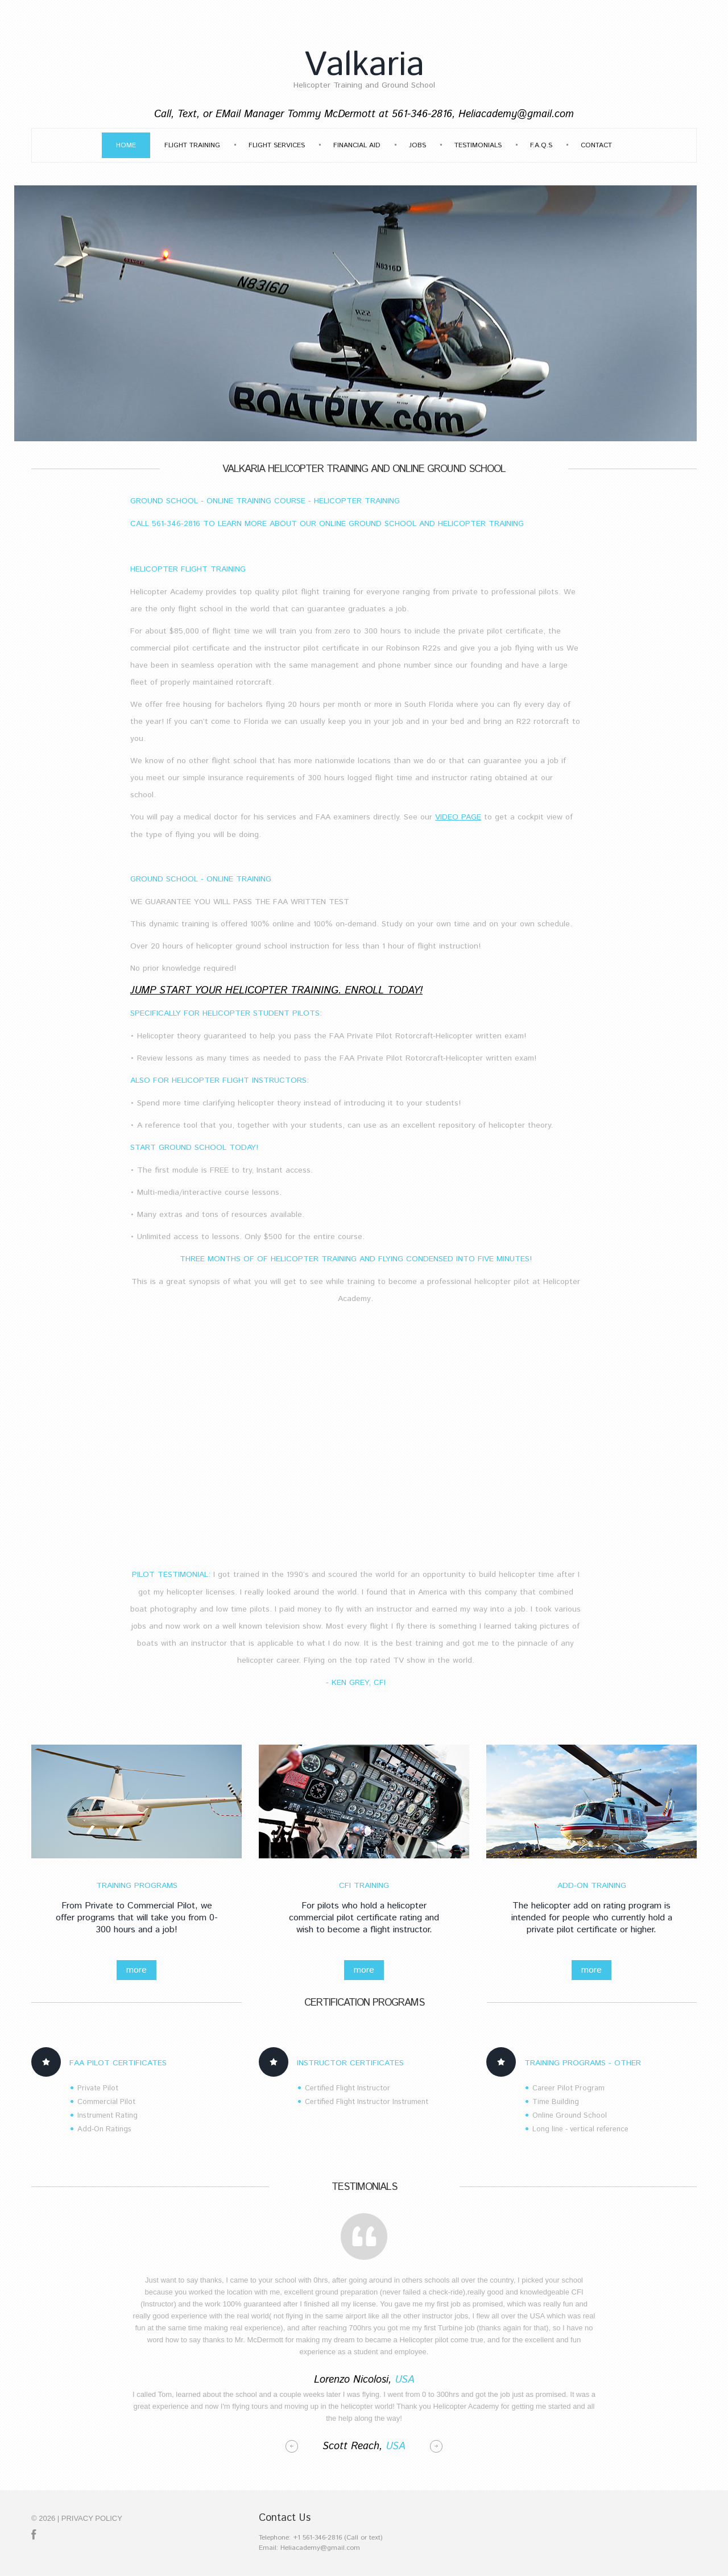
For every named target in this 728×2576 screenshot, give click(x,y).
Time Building (555, 2102)
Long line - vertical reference (580, 2129)
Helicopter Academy (166, 592)
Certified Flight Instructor (347, 2088)
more (136, 1970)
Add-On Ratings (104, 2129)
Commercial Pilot (106, 2102)
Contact (596, 145)
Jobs (417, 145)
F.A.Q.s (541, 145)
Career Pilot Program (568, 2088)
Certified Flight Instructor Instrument (366, 2102)
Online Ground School (569, 2115)
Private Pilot (97, 2088)
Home (126, 145)
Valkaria (364, 65)
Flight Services (277, 145)
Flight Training (192, 145)
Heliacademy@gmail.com (516, 114)
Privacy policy (91, 2518)
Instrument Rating (107, 2115)
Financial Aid (356, 145)
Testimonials (478, 145)
